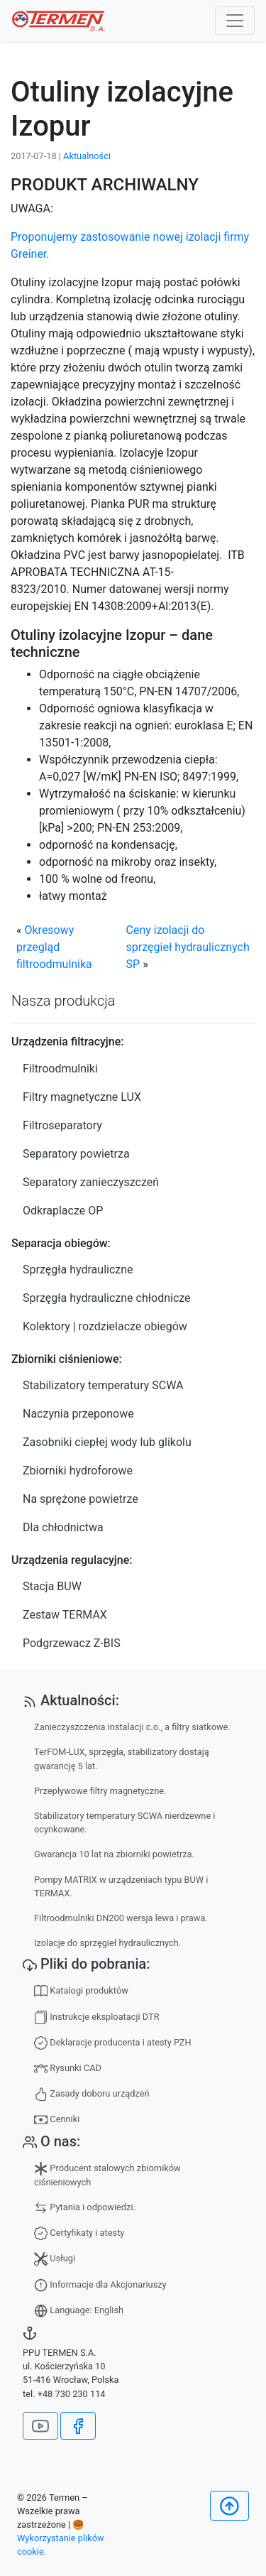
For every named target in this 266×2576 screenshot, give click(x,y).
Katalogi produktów (81, 1991)
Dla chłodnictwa (63, 1527)
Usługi (54, 2259)
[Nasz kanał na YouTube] (40, 2426)
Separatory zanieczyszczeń (91, 1182)
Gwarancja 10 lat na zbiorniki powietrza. (114, 1854)
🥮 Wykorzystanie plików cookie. (60, 2538)
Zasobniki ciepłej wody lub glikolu (107, 1442)
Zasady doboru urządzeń (92, 2094)
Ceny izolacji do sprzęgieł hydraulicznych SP (188, 947)
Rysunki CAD (67, 2068)
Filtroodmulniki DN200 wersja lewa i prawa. (121, 1918)
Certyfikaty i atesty (79, 2233)
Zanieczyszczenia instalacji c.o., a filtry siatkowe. (132, 1727)
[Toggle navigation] (235, 20)
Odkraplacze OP (63, 1210)
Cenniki (56, 2119)
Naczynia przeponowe (78, 1413)
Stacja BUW (52, 1586)
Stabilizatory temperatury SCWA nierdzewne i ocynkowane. (124, 1822)
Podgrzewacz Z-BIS (72, 1643)
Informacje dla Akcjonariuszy (100, 2285)
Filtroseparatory (62, 1125)
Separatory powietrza (76, 1154)
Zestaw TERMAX (65, 1614)
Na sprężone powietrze (80, 1499)
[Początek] (229, 2506)
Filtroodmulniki (60, 1068)
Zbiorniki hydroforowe (78, 1470)
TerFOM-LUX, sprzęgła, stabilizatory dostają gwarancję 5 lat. (121, 1758)
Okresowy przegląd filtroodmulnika (54, 947)
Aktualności (87, 156)
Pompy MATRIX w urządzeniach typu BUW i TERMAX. (121, 1886)
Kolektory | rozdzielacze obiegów (105, 1326)
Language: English (78, 2310)
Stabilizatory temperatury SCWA (103, 1385)
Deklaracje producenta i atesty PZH (113, 2043)
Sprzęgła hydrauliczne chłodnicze (107, 1298)
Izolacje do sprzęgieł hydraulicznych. (107, 1943)
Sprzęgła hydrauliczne (78, 1269)
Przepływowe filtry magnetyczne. (100, 1791)
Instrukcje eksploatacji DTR (97, 2017)
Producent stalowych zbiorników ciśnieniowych (107, 2175)
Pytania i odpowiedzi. (84, 2207)
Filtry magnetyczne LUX (82, 1097)
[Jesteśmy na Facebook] (78, 2426)
